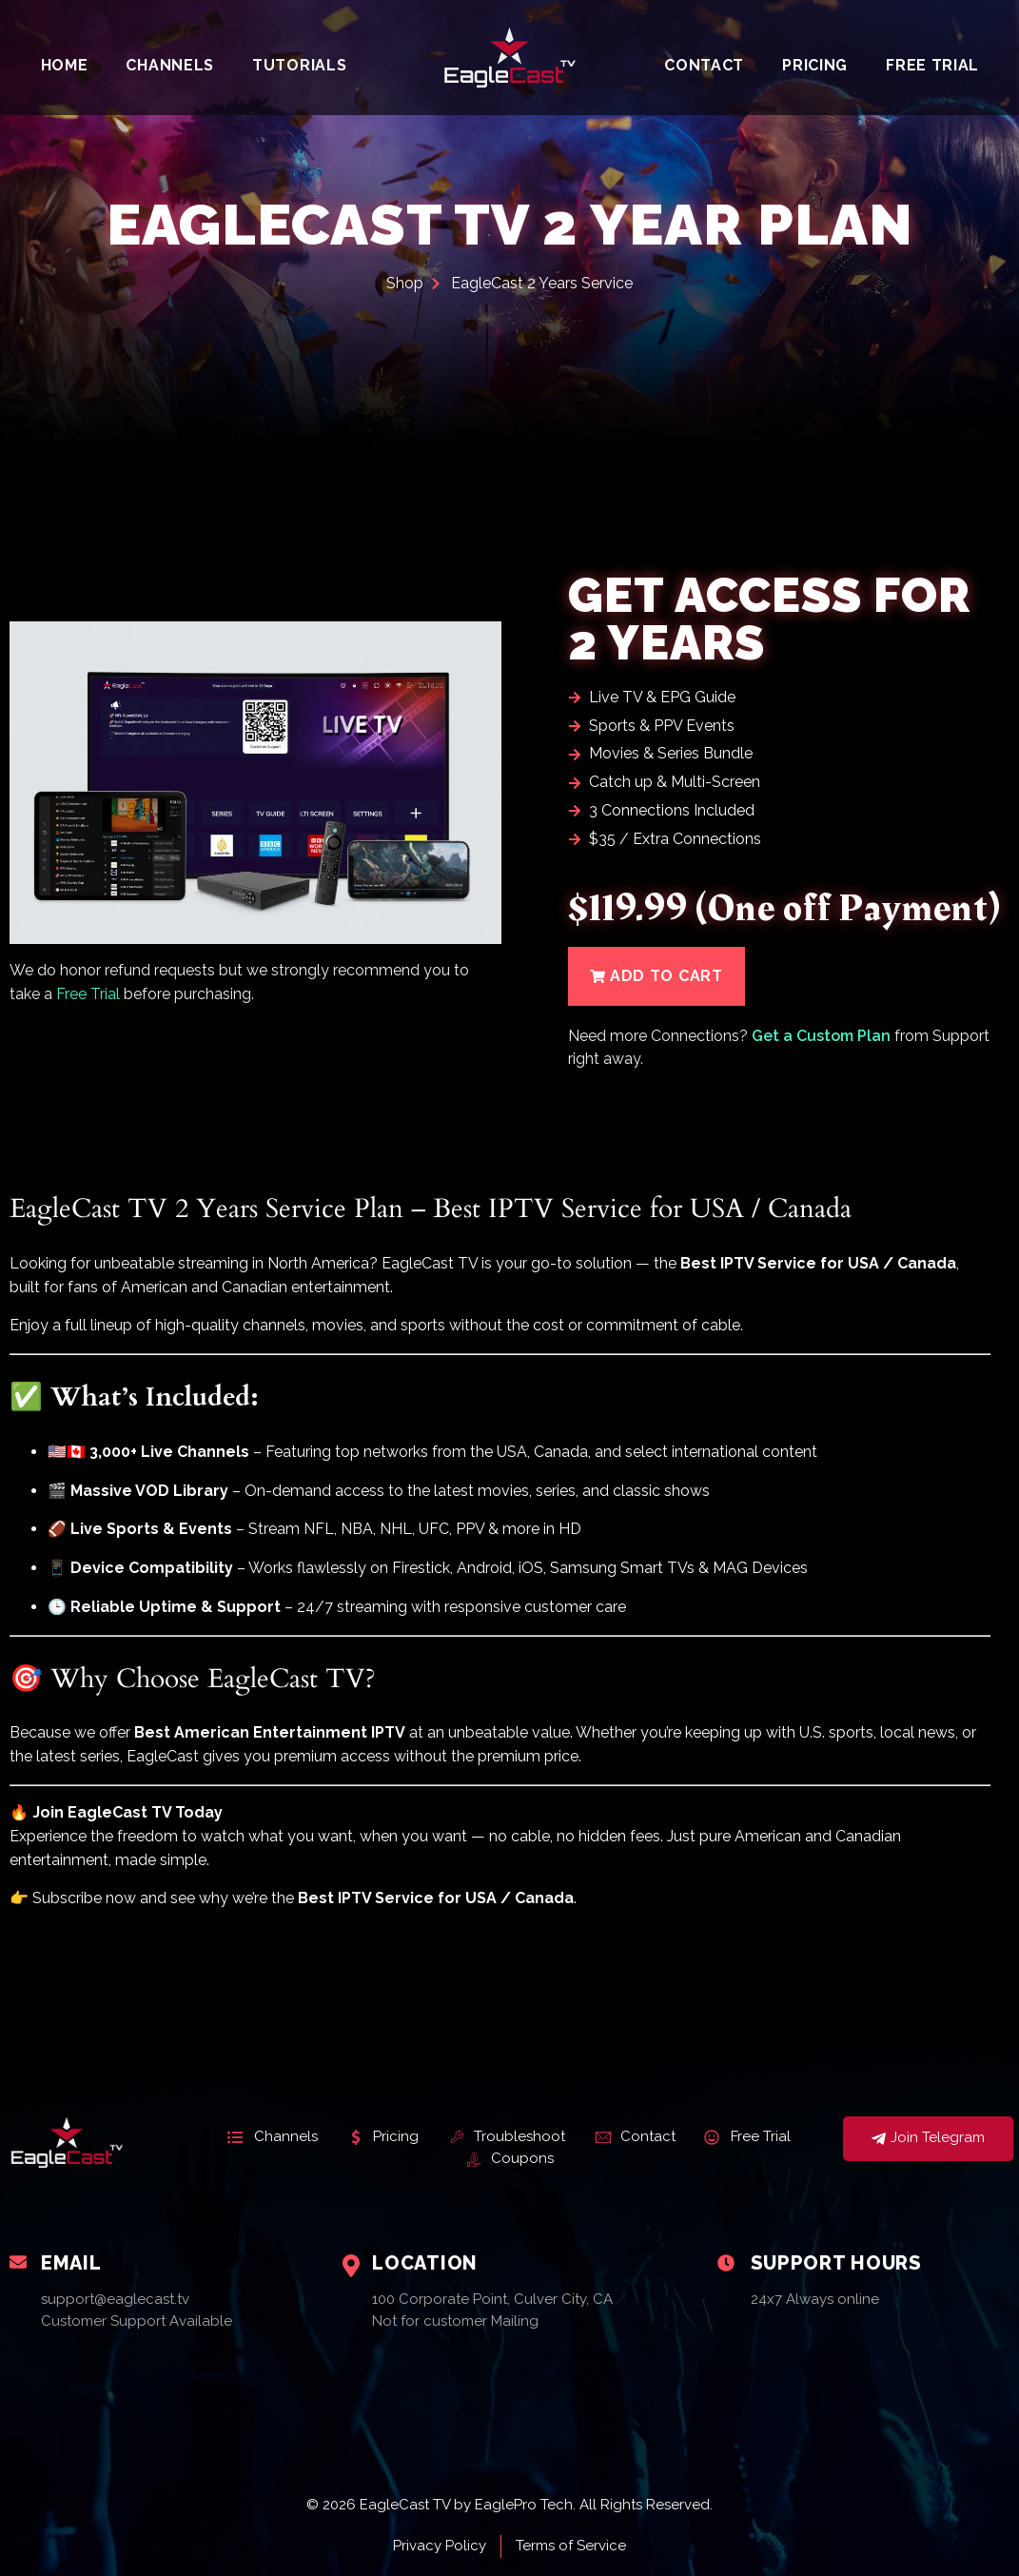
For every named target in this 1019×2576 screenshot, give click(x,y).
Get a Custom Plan (821, 1036)
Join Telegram (928, 2139)
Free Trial (932, 65)
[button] (656, 976)
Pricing (815, 65)
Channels (170, 65)
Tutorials (299, 65)
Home (64, 65)
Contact (704, 65)
